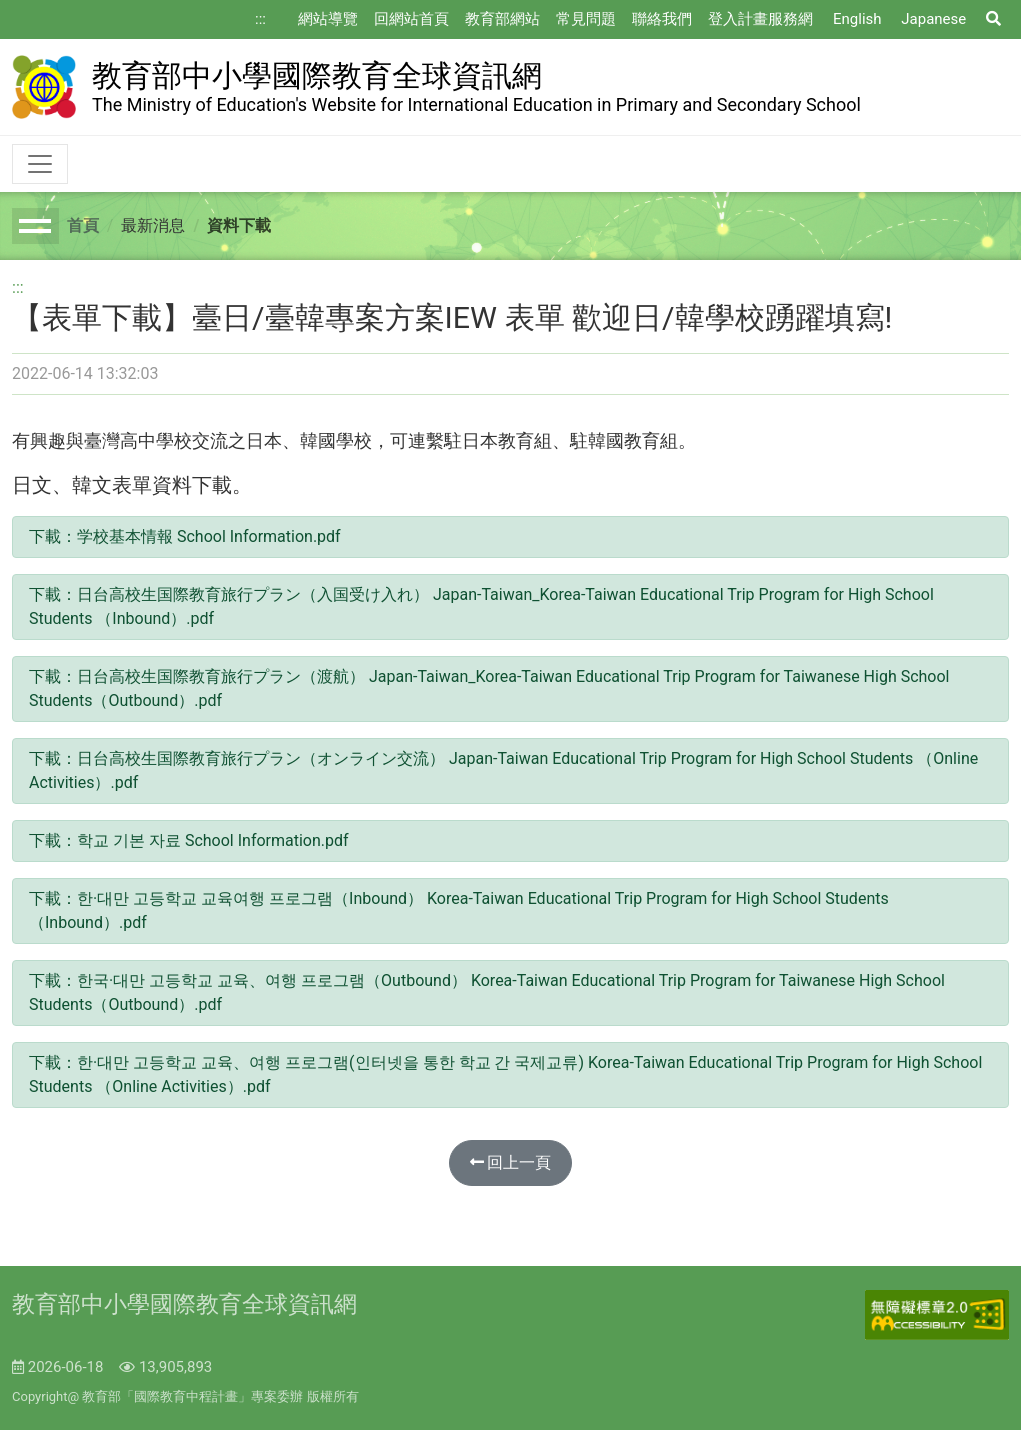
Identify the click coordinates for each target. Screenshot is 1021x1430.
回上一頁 (511, 1162)
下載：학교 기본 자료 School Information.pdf (189, 840)
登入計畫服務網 (760, 19)
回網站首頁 (411, 19)
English (857, 19)
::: (260, 19)
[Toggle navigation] (40, 164)
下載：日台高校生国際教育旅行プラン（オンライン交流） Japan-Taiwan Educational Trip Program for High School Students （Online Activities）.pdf (503, 770)
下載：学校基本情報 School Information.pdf (185, 536)
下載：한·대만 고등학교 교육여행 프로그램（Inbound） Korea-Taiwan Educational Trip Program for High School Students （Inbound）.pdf (459, 910)
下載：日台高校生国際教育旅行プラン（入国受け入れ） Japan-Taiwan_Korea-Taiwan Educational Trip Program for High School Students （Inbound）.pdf (481, 606)
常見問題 (586, 19)
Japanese (933, 19)
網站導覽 (328, 19)
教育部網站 (502, 19)
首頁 (83, 225)
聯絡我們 (662, 19)
